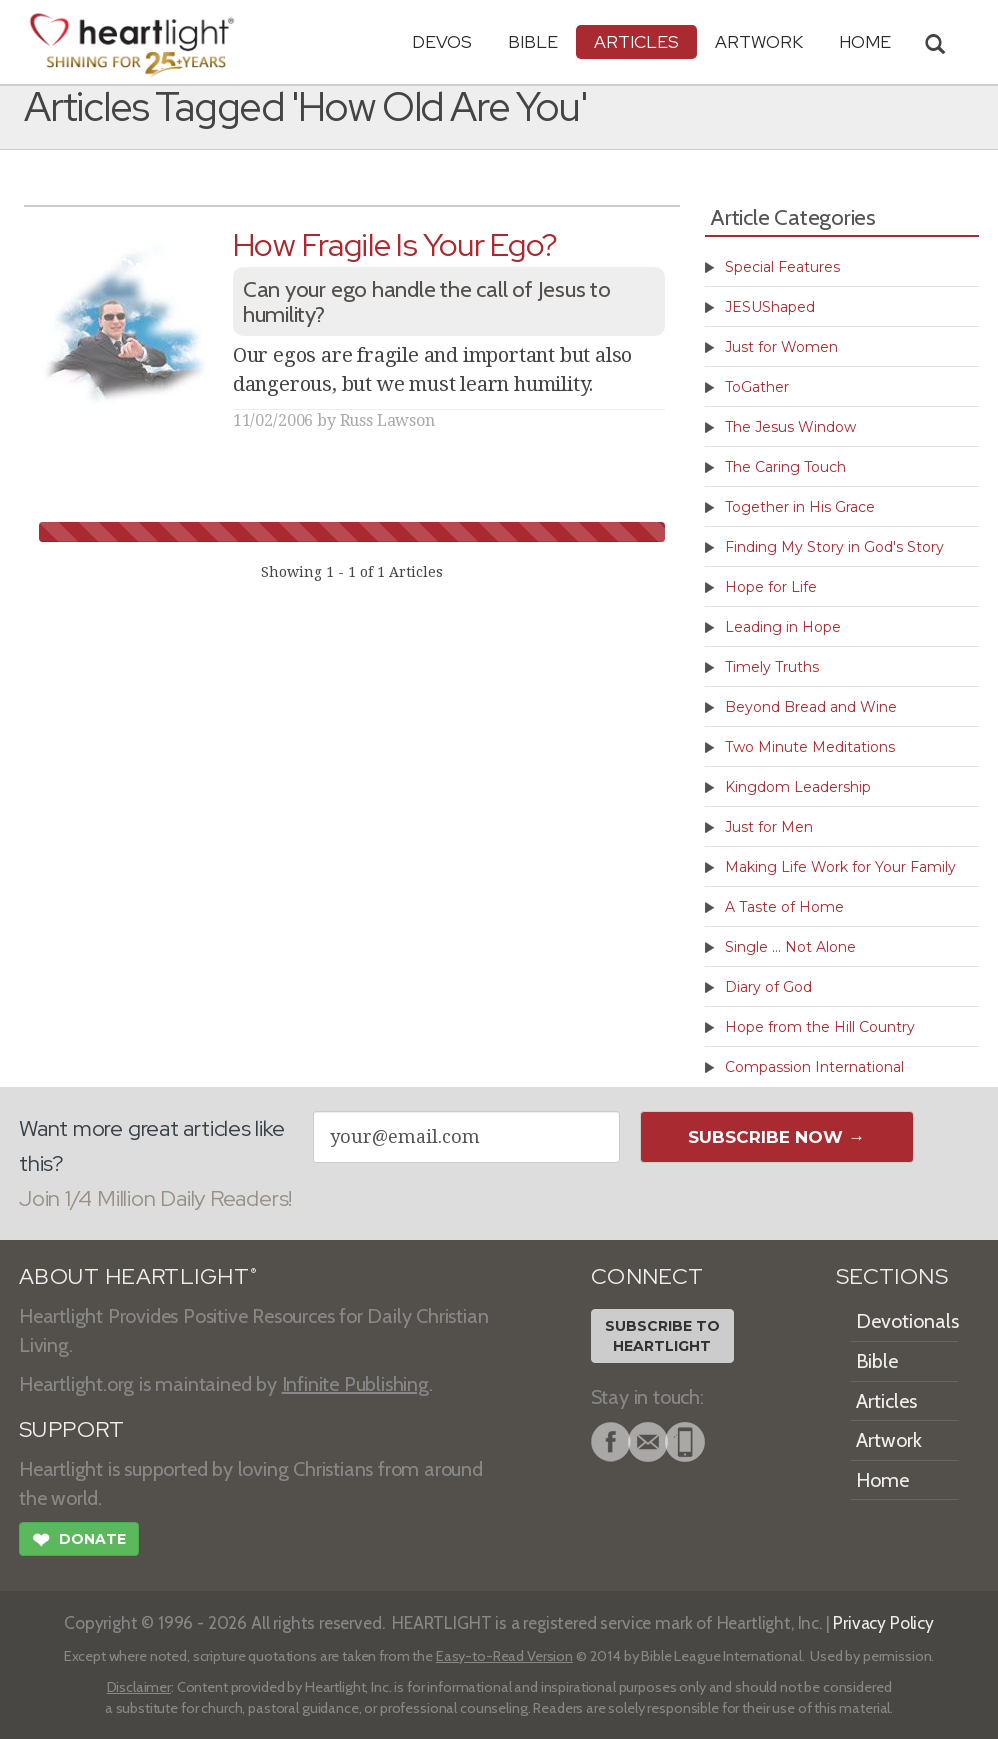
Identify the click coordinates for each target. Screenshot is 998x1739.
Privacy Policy (883, 1622)
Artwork (759, 41)
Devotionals (907, 1321)
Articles (636, 41)
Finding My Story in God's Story (834, 547)
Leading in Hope (783, 627)
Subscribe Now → (776, 1137)
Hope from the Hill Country (820, 1027)
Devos (442, 41)
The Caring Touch (785, 467)
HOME (865, 41)
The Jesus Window (790, 427)
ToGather (757, 387)
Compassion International (814, 1067)
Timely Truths (772, 667)
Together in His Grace (800, 507)
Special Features (782, 267)
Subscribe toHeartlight (662, 1336)
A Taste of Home (784, 907)
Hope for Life (771, 587)
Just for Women (781, 347)
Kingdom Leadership (798, 787)
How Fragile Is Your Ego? (395, 244)
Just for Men (769, 827)
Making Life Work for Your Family (840, 867)
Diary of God (768, 987)
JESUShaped (770, 307)
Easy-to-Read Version (504, 1656)
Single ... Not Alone (790, 947)
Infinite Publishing (355, 1384)
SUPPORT (71, 1429)
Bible (533, 41)
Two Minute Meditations (810, 747)
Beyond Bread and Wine (811, 707)
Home (882, 1480)
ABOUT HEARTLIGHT (138, 1276)
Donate (79, 1542)
